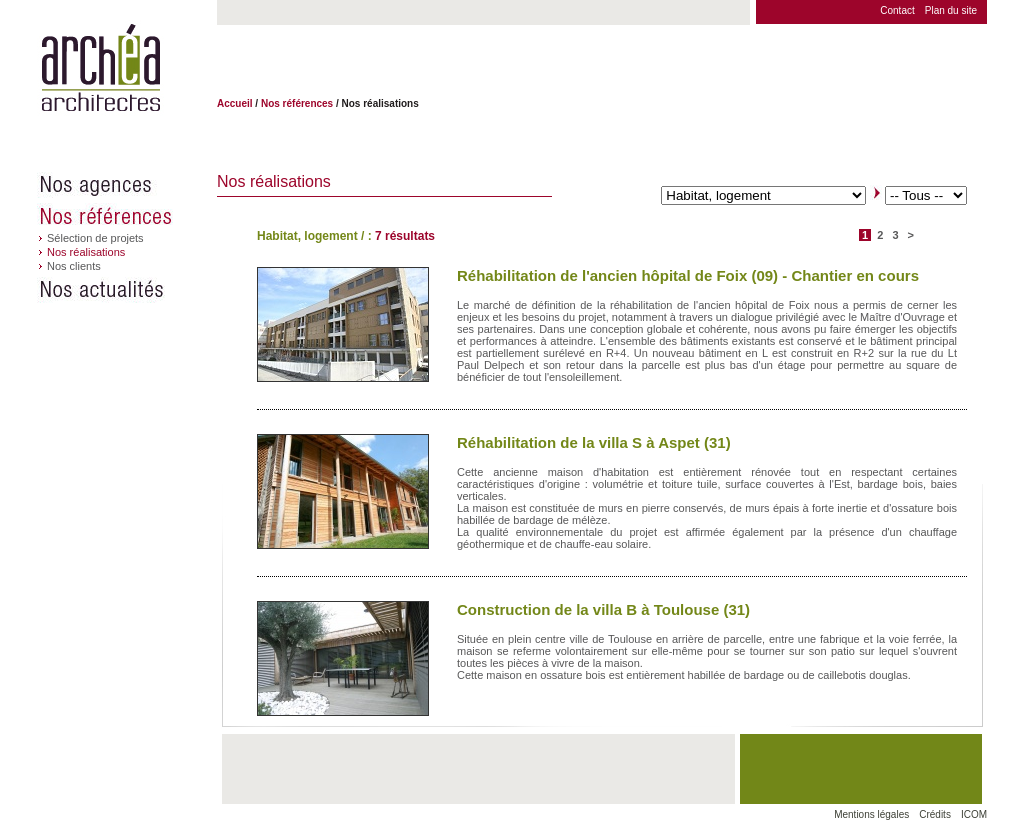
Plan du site (951, 10)
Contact (897, 10)
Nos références (127, 216)
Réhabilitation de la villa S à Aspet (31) (594, 442)
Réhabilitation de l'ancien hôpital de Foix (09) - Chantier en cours (688, 275)
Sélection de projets (95, 238)
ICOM (974, 814)
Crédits (935, 814)
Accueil (235, 103)
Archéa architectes (100, 68)
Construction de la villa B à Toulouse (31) (603, 609)
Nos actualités (127, 290)
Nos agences (127, 185)
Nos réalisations (86, 252)
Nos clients (74, 266)
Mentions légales (871, 814)
